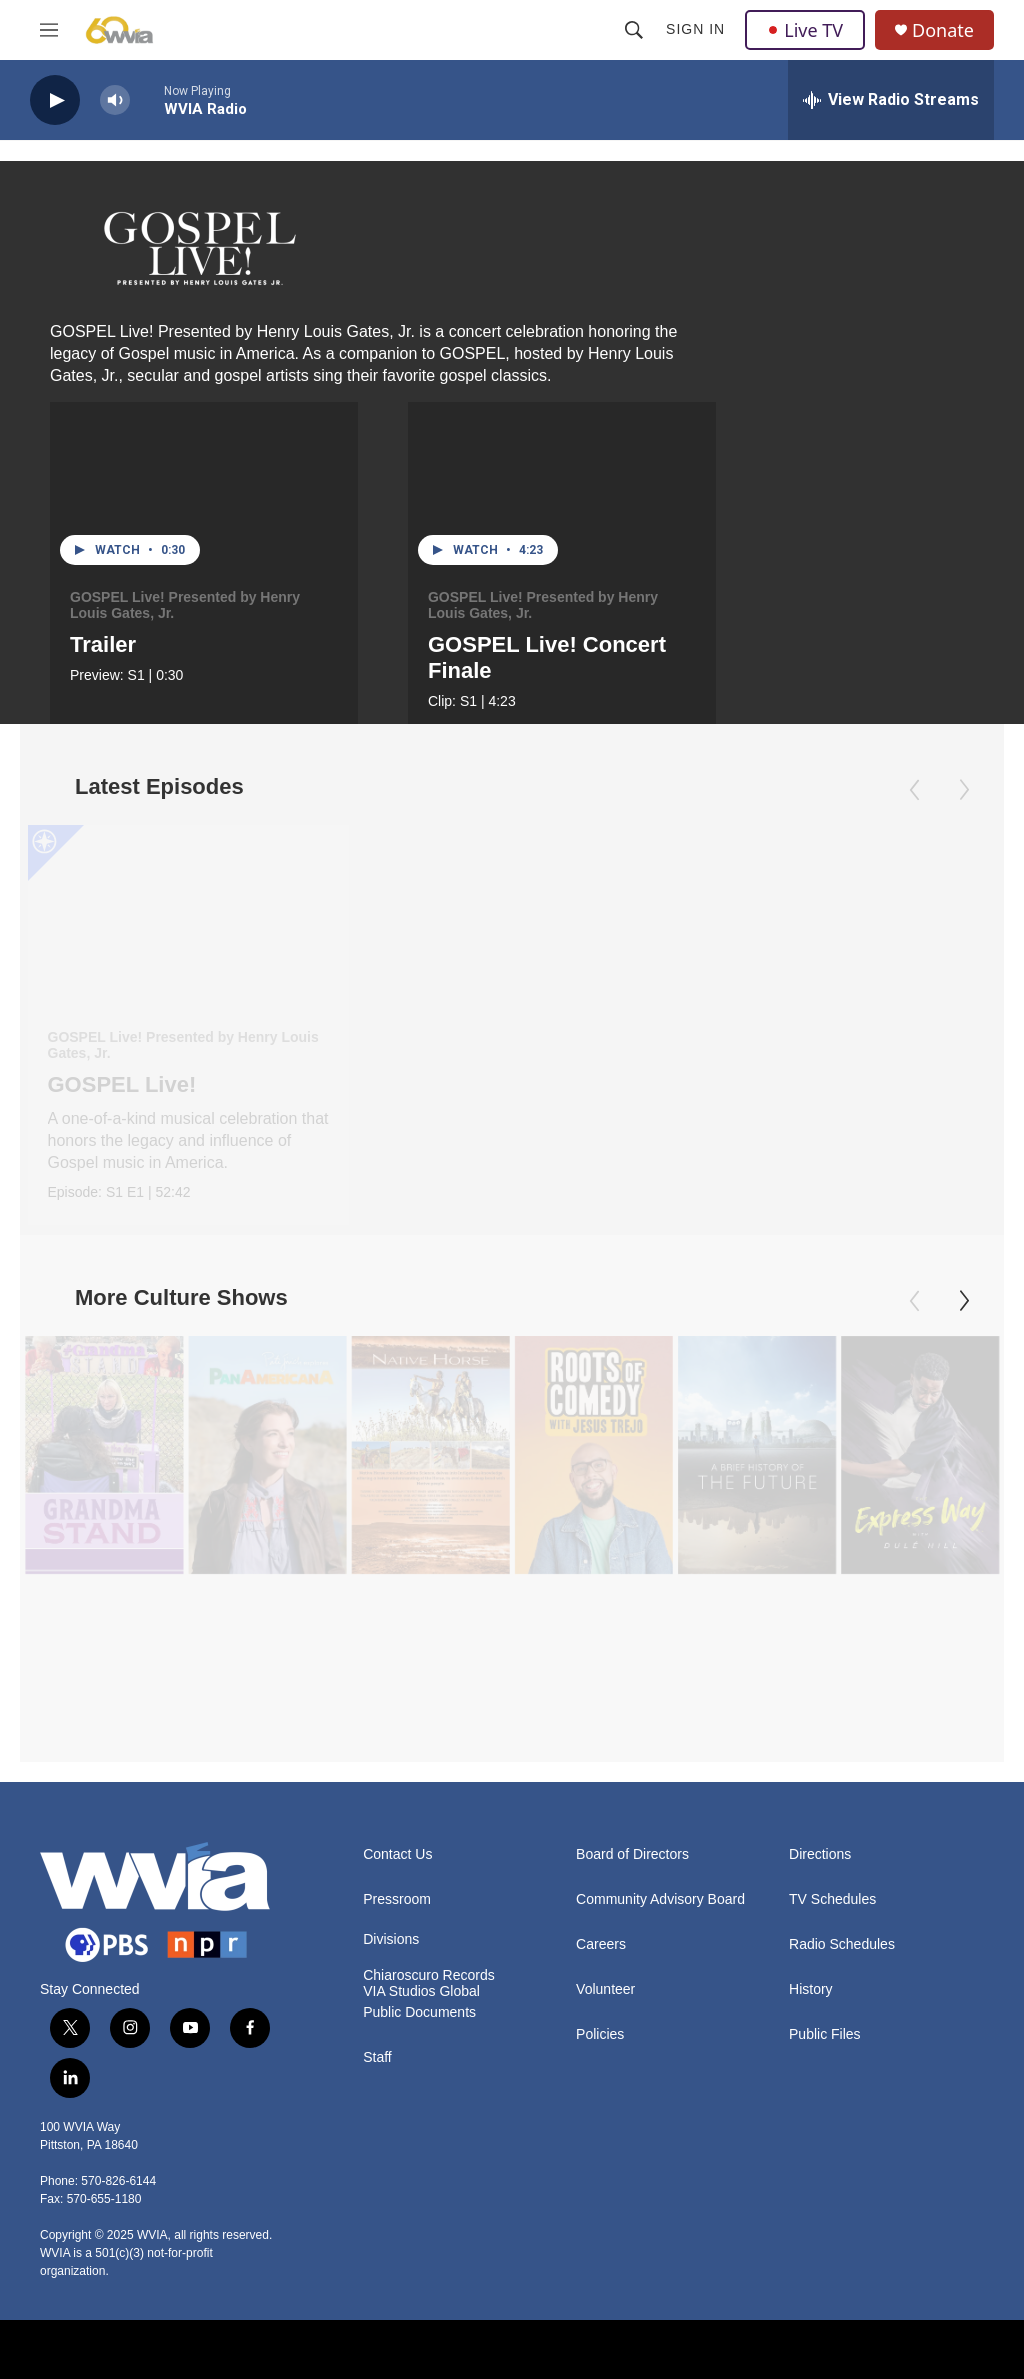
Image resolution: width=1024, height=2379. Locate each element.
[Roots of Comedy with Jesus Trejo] (593, 1493)
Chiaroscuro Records (429, 1876)
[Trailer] (204, 488)
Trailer (103, 644)
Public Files (825, 1935)
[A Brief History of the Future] (757, 1493)
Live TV (805, 30)
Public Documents (419, 1913)
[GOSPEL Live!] (188, 915)
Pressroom (397, 1800)
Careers (601, 1845)
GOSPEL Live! (122, 1084)
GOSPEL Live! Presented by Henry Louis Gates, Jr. (185, 605)
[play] (55, 100)
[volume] (115, 100)
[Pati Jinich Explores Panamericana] (267, 1493)
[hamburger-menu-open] (49, 30)
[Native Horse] (430, 1493)
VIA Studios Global (421, 1892)
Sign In (695, 29)
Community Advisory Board (660, 1800)
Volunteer (605, 1890)
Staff (377, 1958)
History (811, 1890)
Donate (943, 30)
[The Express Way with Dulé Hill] (920, 1493)
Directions (820, 1755)
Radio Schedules (842, 1845)
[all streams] (891, 100)
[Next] (964, 1340)
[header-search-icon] (634, 30)
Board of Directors (632, 1755)
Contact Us (397, 1755)
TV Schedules (832, 1800)
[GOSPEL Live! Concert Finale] (562, 488)
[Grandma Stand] (104, 1493)
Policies (600, 1935)
